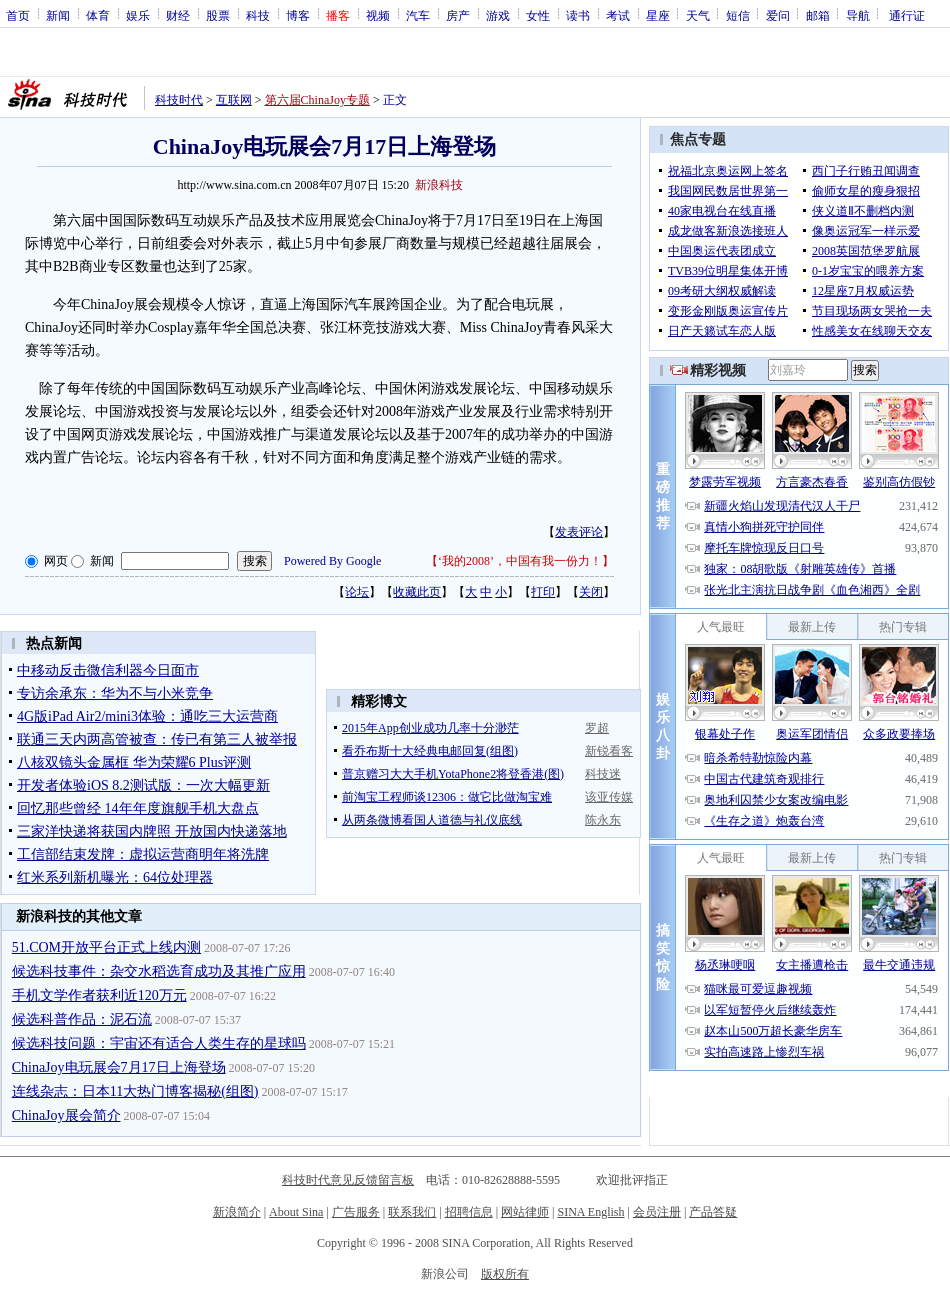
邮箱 (818, 15)
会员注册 (657, 1212)
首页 (18, 15)
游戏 (498, 15)
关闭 (591, 592)
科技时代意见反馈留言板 (348, 1180)
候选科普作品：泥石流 (82, 1019)
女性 (538, 15)
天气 (698, 15)
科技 (258, 15)
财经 (178, 15)
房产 (458, 15)
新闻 (58, 15)
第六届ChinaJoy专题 (317, 100)
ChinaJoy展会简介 (66, 1115)
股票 (218, 15)
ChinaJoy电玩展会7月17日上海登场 (119, 1067)
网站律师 (525, 1212)
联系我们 (412, 1212)
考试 (618, 15)
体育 (98, 15)
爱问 (778, 15)
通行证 (907, 15)
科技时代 (179, 100)
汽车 (418, 15)
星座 (658, 15)
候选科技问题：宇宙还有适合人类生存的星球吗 (159, 1043)
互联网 (234, 100)
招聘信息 (469, 1212)
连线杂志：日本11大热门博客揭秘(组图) (135, 1091)
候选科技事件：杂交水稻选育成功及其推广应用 (159, 971)
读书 (578, 15)
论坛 (357, 592)
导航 (858, 15)
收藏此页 (417, 592)
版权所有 (505, 1274)
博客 (298, 15)
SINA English (590, 1212)
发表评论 (579, 532)
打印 (543, 592)
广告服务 (356, 1212)
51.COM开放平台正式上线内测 (106, 947)
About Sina (296, 1212)
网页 (56, 561)
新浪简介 (237, 1212)
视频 (378, 15)
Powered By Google (332, 561)
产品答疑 (713, 1212)
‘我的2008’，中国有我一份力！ (520, 561)
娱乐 (138, 15)
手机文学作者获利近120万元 (99, 995)
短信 (738, 15)
